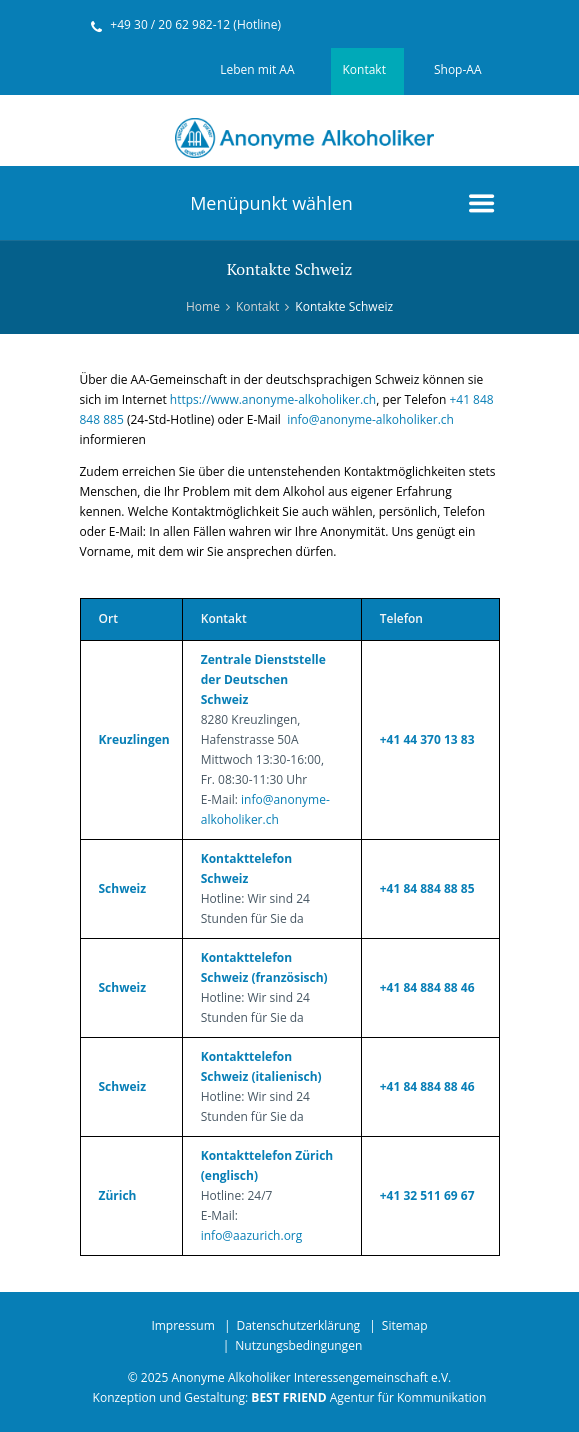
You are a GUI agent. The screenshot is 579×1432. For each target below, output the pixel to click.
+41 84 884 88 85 (427, 888)
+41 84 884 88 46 (427, 987)
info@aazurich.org (252, 1235)
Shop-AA (458, 69)
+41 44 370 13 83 (427, 739)
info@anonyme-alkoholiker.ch (370, 419)
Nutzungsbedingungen (298, 1345)
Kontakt (364, 69)
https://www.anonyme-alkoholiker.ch (273, 399)
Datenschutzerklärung (298, 1325)
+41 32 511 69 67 (427, 1195)
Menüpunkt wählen (271, 203)
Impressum (182, 1325)
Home (203, 306)
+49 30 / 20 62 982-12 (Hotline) (195, 24)
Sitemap (405, 1325)
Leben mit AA (257, 69)
